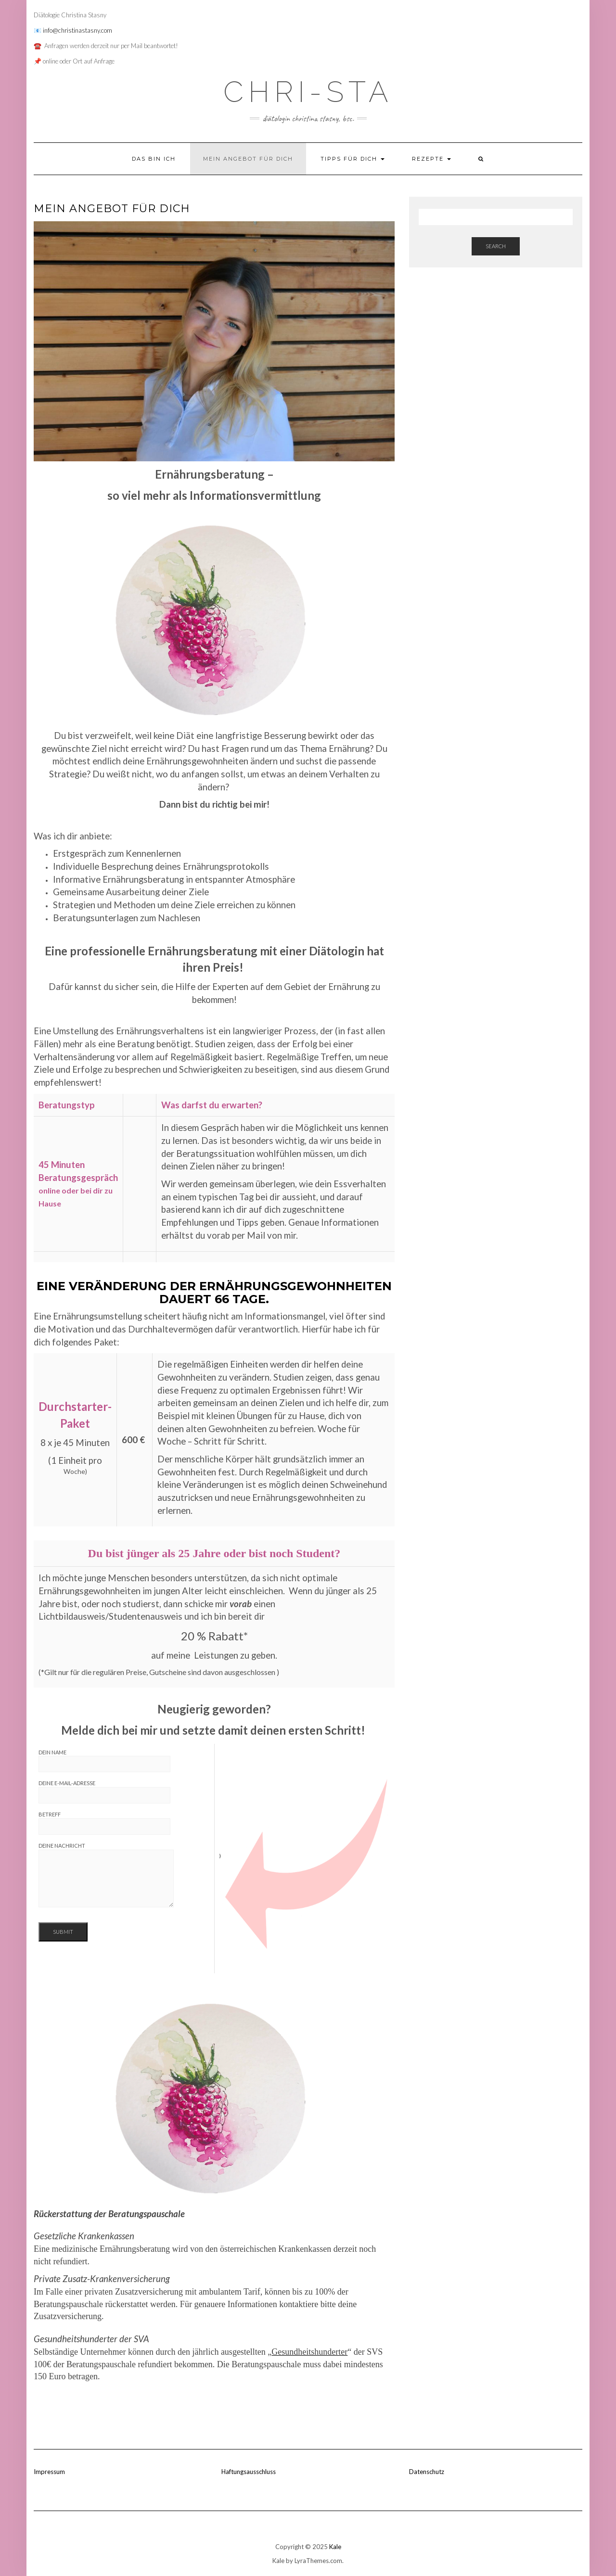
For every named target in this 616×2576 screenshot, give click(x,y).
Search (496, 246)
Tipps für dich (353, 158)
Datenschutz (426, 2471)
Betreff (104, 1823)
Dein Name (104, 1761)
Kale (335, 2547)
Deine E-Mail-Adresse (104, 1791)
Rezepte (431, 158)
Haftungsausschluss (248, 2471)
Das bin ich (154, 158)
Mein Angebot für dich (248, 158)
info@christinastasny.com (77, 30)
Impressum (49, 2471)
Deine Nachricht (106, 1874)
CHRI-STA (308, 92)
